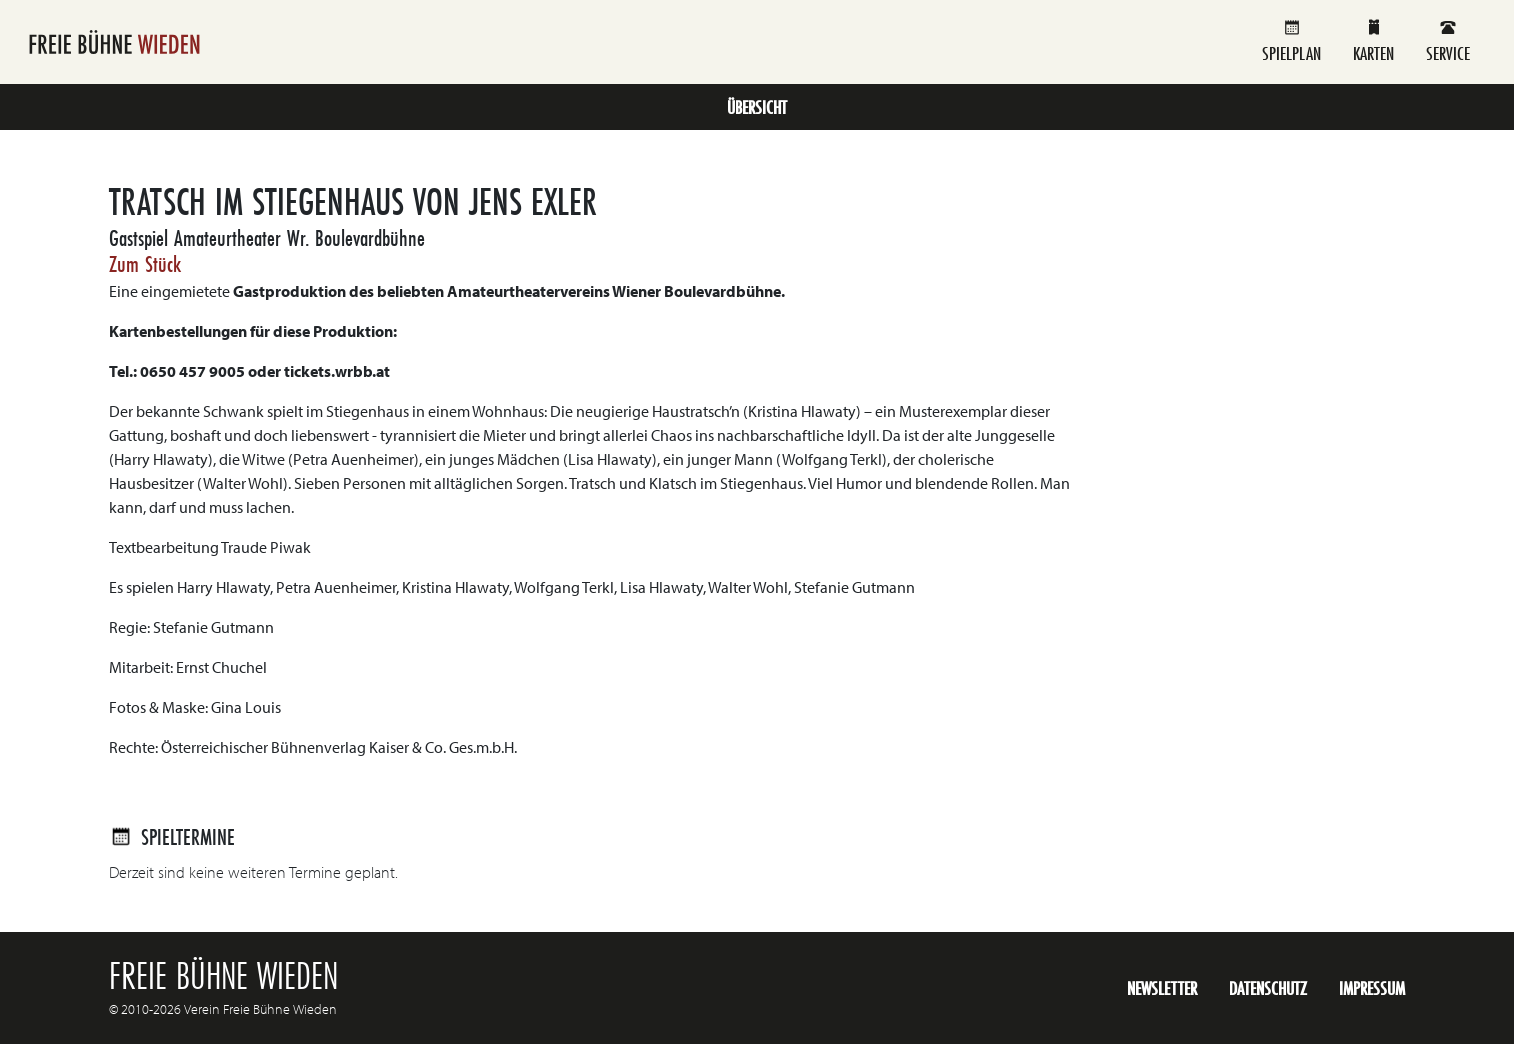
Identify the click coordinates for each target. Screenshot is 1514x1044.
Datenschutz (1268, 988)
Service (1448, 41)
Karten (1373, 41)
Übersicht (757, 107)
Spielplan (1291, 41)
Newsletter (1162, 988)
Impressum (1372, 988)
